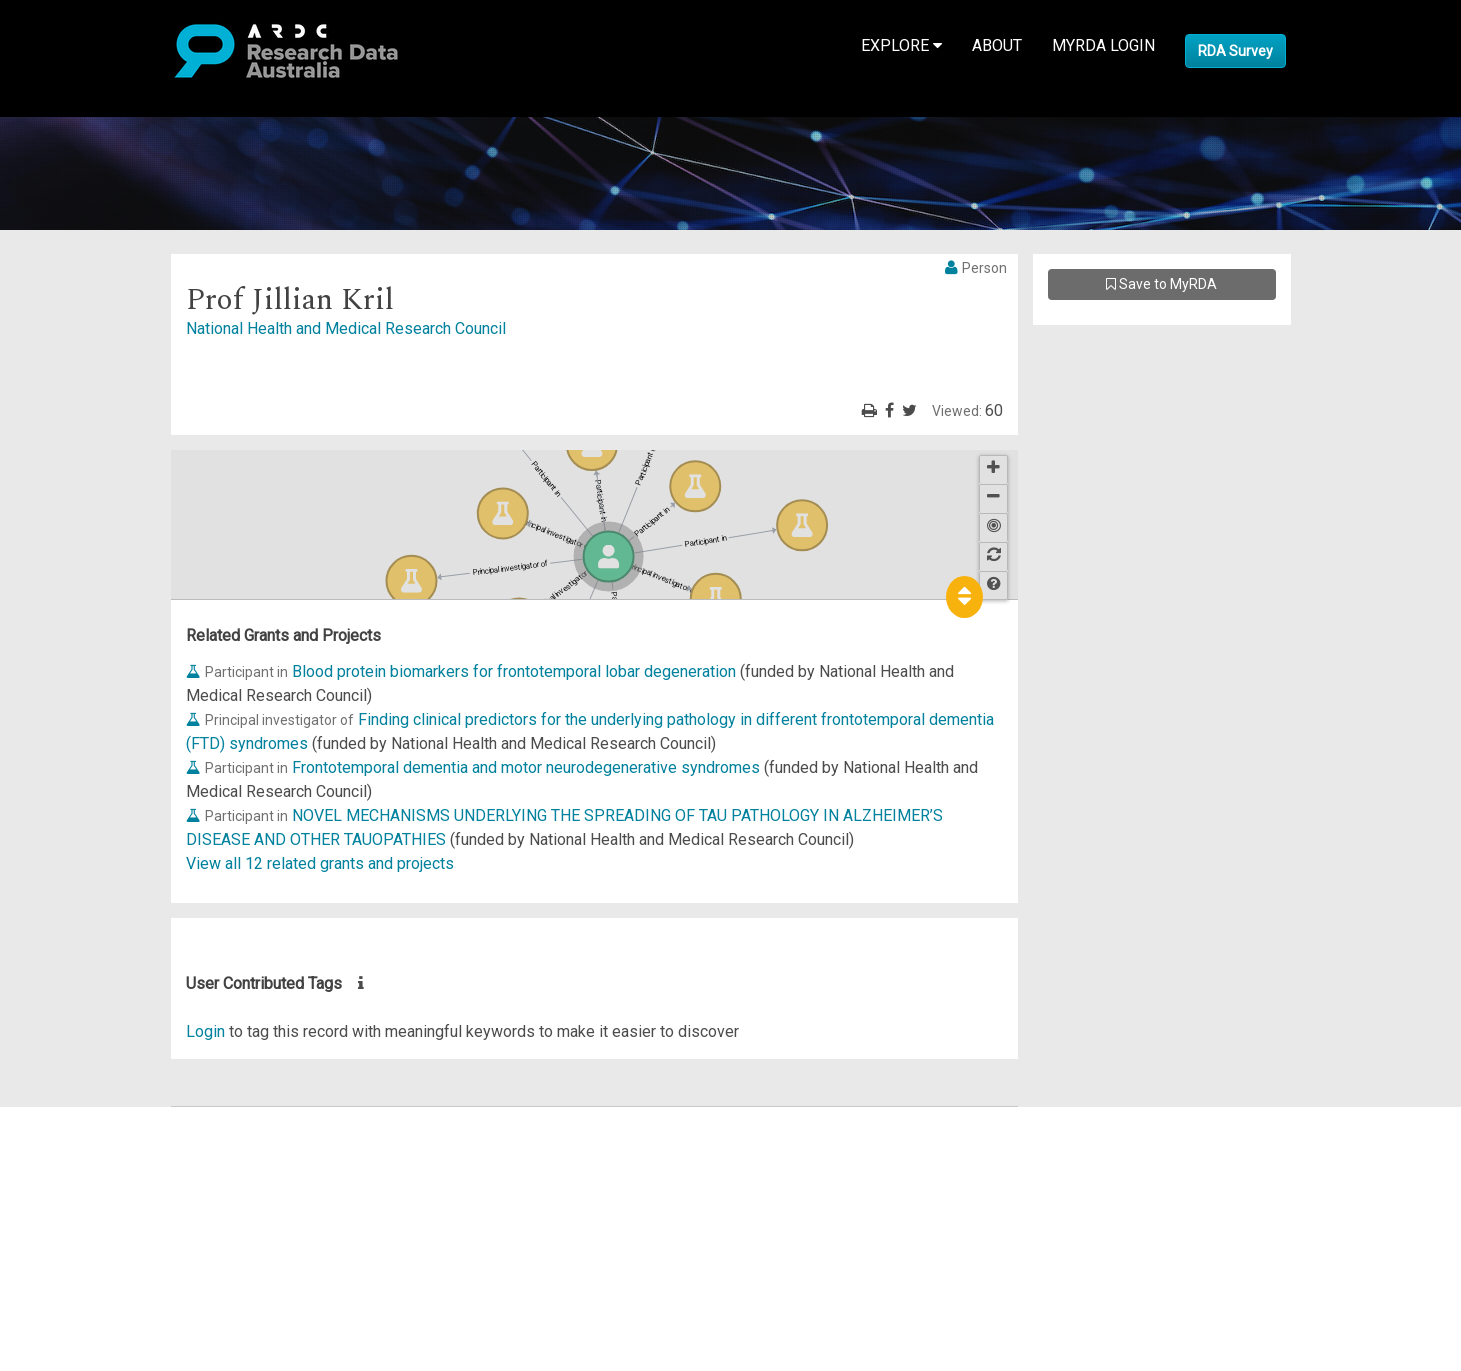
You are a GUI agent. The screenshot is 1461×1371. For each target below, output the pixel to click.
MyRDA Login (1103, 45)
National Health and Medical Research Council (346, 328)
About (997, 45)
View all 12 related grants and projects (320, 863)
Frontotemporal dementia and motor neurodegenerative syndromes (526, 767)
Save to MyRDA (1161, 284)
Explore (901, 45)
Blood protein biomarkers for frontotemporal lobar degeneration (514, 671)
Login (205, 1031)
